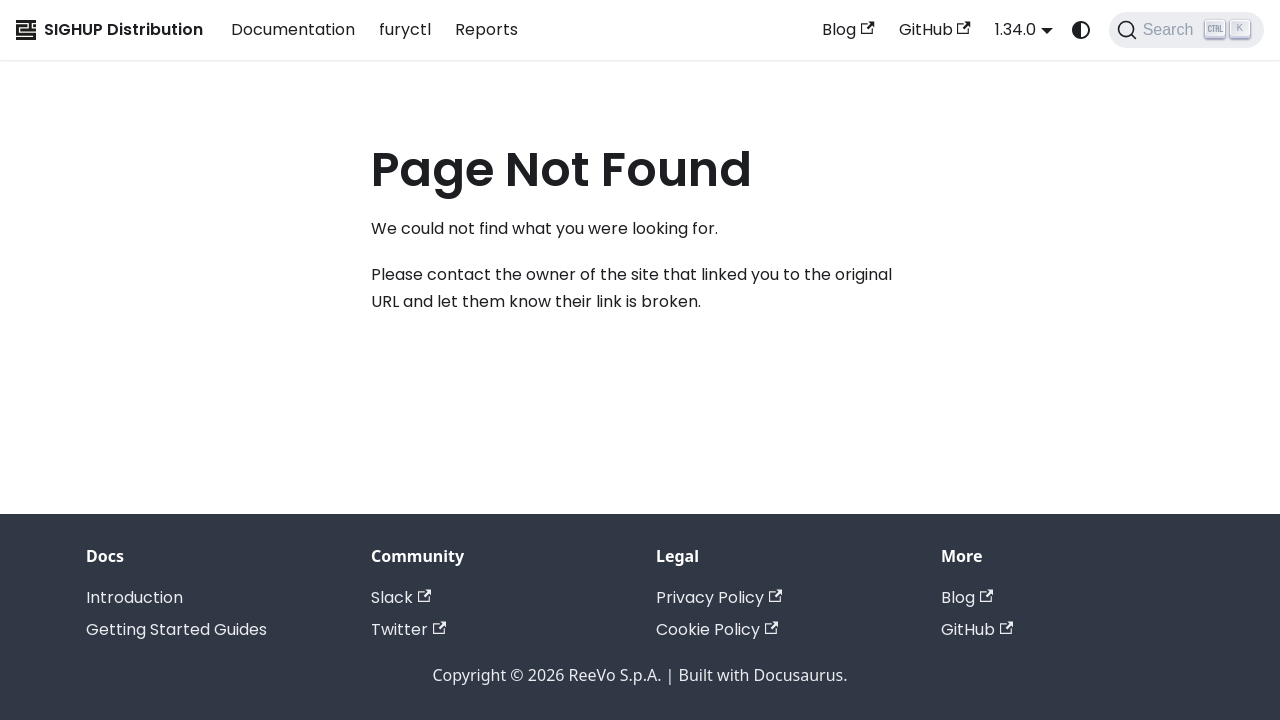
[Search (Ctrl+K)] (1186, 30)
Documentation (293, 29)
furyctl (405, 29)
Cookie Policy (717, 629)
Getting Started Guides (176, 629)
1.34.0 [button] (1015, 29)
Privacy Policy (719, 597)
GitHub (935, 29)
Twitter (408, 629)
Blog (848, 29)
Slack (401, 597)
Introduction (134, 597)
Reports (486, 29)
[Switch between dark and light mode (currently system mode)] (1081, 30)
